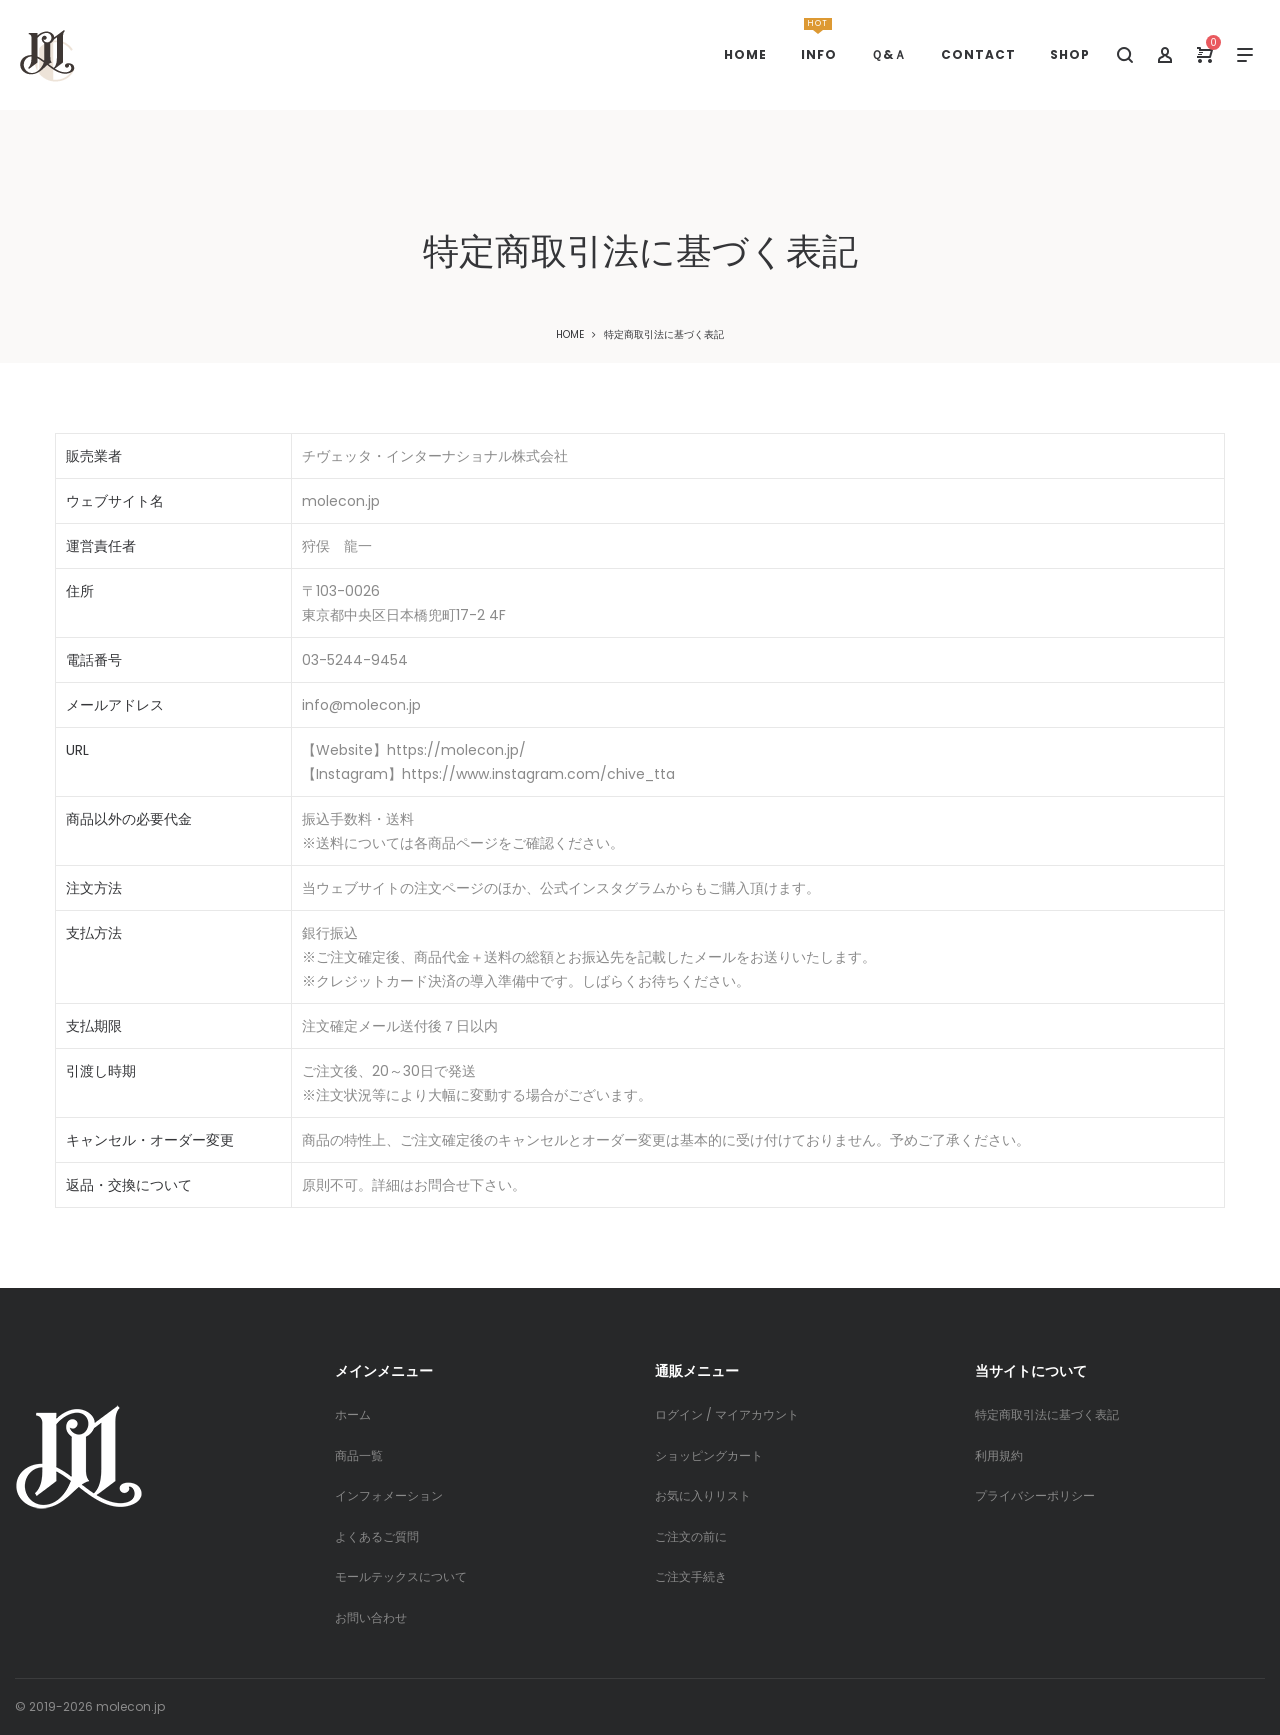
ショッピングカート (709, 1455)
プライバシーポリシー (1035, 1495)
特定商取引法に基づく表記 (1047, 1414)
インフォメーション (389, 1495)
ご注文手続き (691, 1576)
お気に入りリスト (703, 1495)
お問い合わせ (371, 1617)
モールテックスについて (401, 1576)
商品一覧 (359, 1455)
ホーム (353, 1414)
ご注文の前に (691, 1536)
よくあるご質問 (377, 1536)
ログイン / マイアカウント (727, 1414)
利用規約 (999, 1455)
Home (570, 334)
